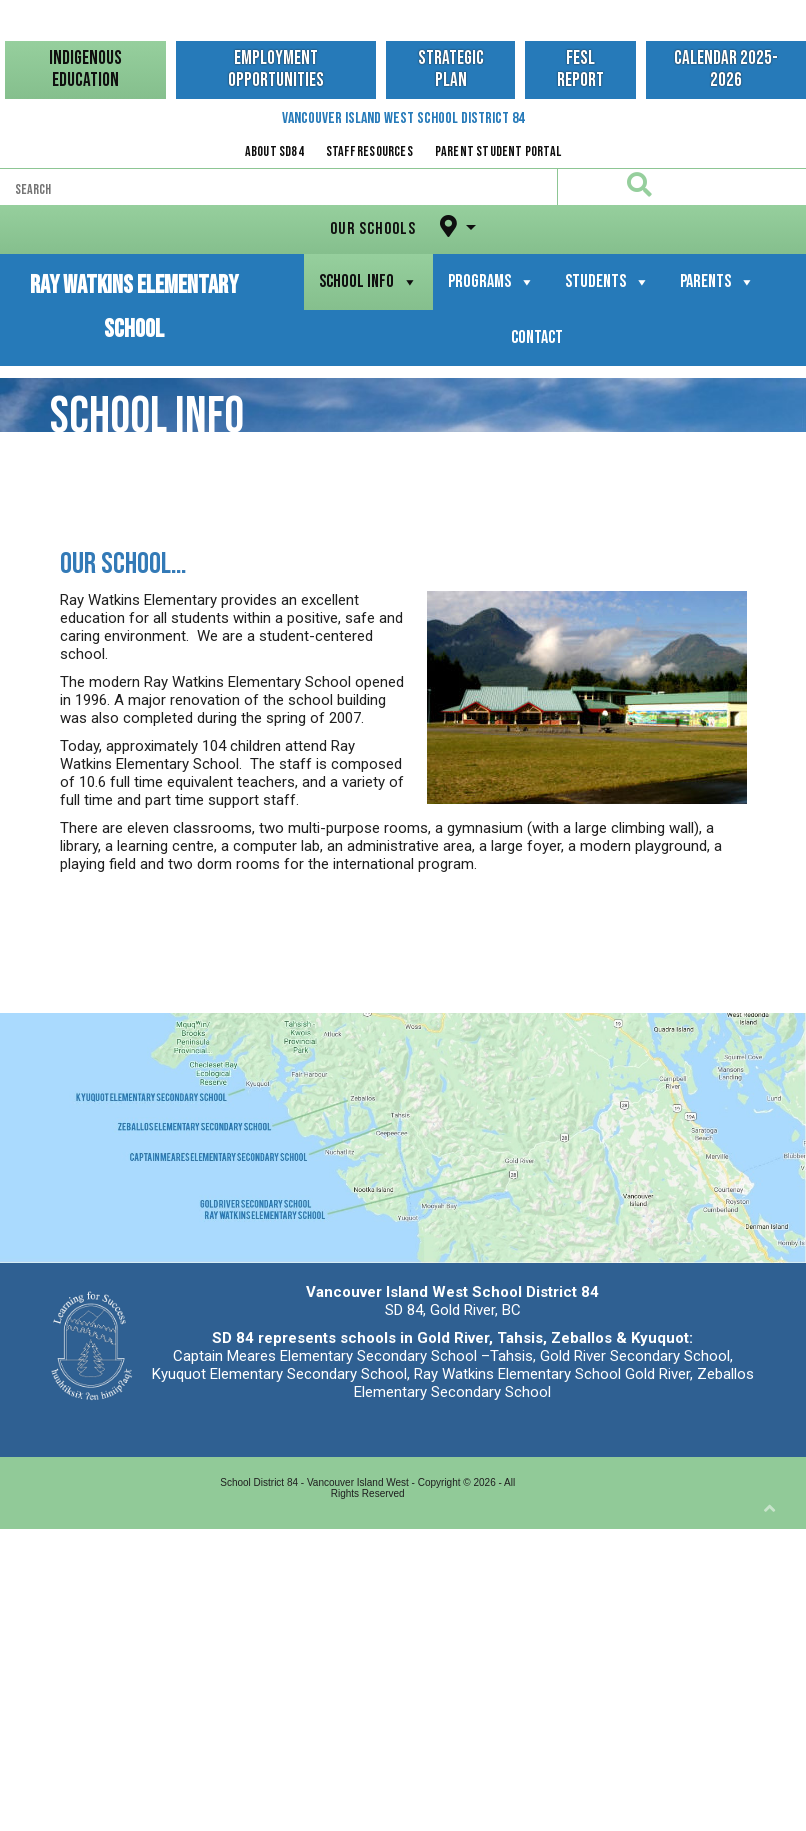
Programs (491, 281)
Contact (537, 337)
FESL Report (580, 69)
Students (607, 281)
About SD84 (274, 151)
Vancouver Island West (403, 118)
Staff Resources (369, 151)
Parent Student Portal (498, 151)
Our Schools (396, 227)
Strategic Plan (451, 69)
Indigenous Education (85, 69)
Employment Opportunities (276, 69)
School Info (368, 281)
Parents (717, 281)
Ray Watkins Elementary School (134, 287)
